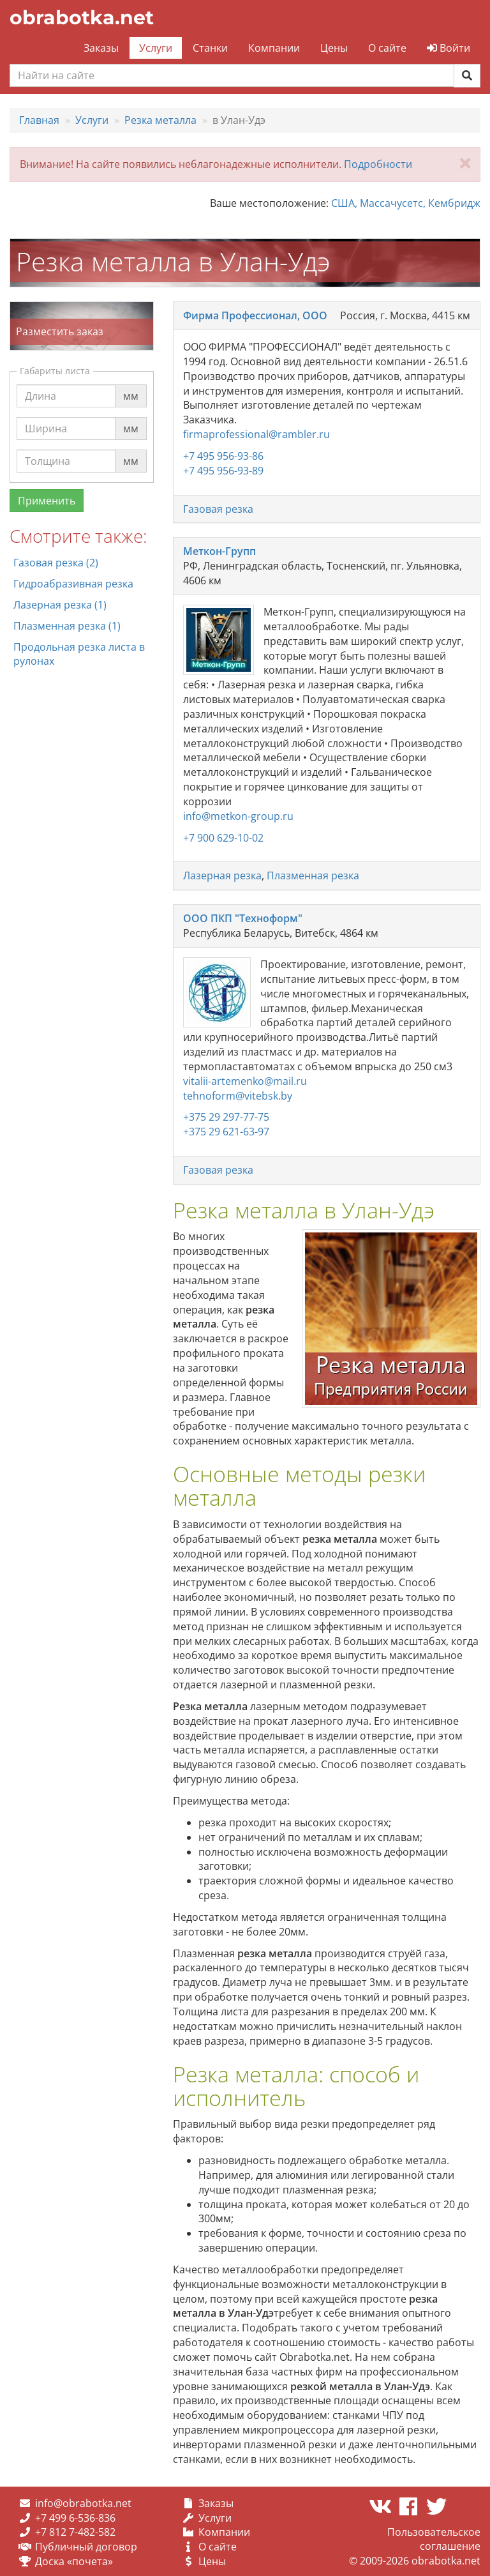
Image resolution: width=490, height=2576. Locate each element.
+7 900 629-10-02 (223, 838)
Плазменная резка (313, 875)
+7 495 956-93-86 (223, 456)
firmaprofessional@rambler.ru (256, 434)
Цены (334, 48)
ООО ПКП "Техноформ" (242, 918)
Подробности (378, 164)
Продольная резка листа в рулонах (79, 654)
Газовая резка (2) (55, 563)
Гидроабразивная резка (73, 584)
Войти (448, 48)
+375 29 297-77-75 (226, 1117)
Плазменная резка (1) (67, 626)
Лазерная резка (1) (60, 605)
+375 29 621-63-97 (226, 1132)
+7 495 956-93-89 (223, 471)
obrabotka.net (82, 17)
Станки (210, 48)
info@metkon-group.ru (238, 816)
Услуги (155, 48)
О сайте (387, 48)
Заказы (101, 48)
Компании (274, 48)
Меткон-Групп (219, 551)
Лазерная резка (222, 875)
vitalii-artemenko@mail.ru (245, 1081)
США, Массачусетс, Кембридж (405, 203)
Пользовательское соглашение (433, 2539)
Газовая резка (218, 509)
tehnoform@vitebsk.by (237, 1096)
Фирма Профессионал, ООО (255, 315)
